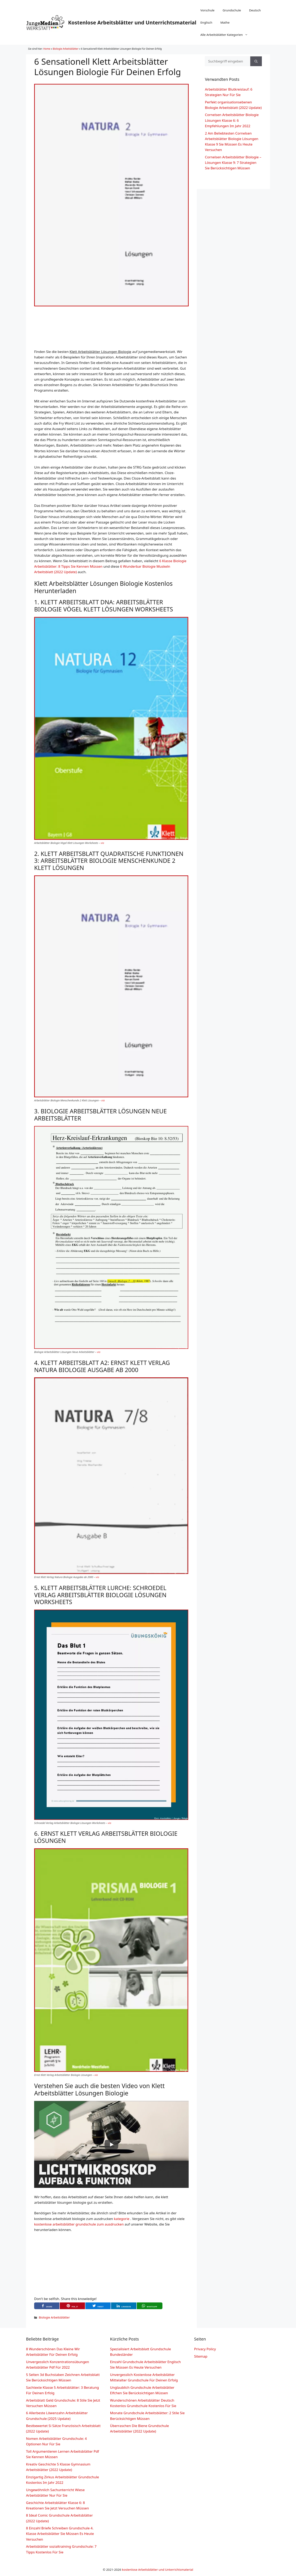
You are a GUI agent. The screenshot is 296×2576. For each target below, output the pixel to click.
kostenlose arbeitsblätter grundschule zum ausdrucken (79, 2224)
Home (46, 48)
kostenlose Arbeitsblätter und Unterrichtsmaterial (157, 2569)
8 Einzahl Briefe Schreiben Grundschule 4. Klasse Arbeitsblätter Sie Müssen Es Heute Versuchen (60, 2533)
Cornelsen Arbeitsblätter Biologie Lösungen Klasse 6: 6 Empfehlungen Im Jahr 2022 (232, 120)
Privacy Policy (205, 2349)
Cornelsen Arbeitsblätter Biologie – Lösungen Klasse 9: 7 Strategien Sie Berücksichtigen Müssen (233, 162)
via (102, 843)
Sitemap (200, 2356)
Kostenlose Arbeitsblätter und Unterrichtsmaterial (132, 22)
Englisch (206, 22)
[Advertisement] (111, 327)
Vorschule (207, 10)
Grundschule (232, 10)
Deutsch (255, 10)
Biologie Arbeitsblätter (65, 48)
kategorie (121, 2218)
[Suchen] (256, 61)
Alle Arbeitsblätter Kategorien (226, 34)
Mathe (225, 22)
